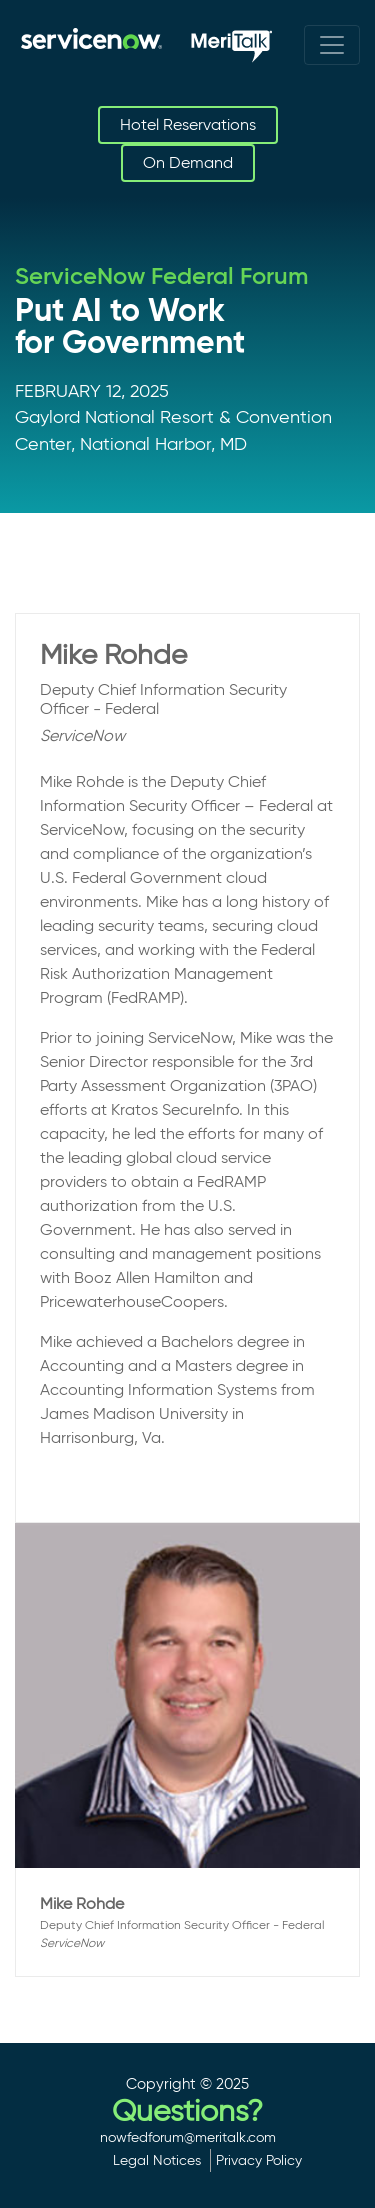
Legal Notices (157, 2160)
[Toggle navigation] (332, 45)
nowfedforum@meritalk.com (188, 2137)
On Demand (188, 162)
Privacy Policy (259, 2160)
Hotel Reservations (188, 124)
